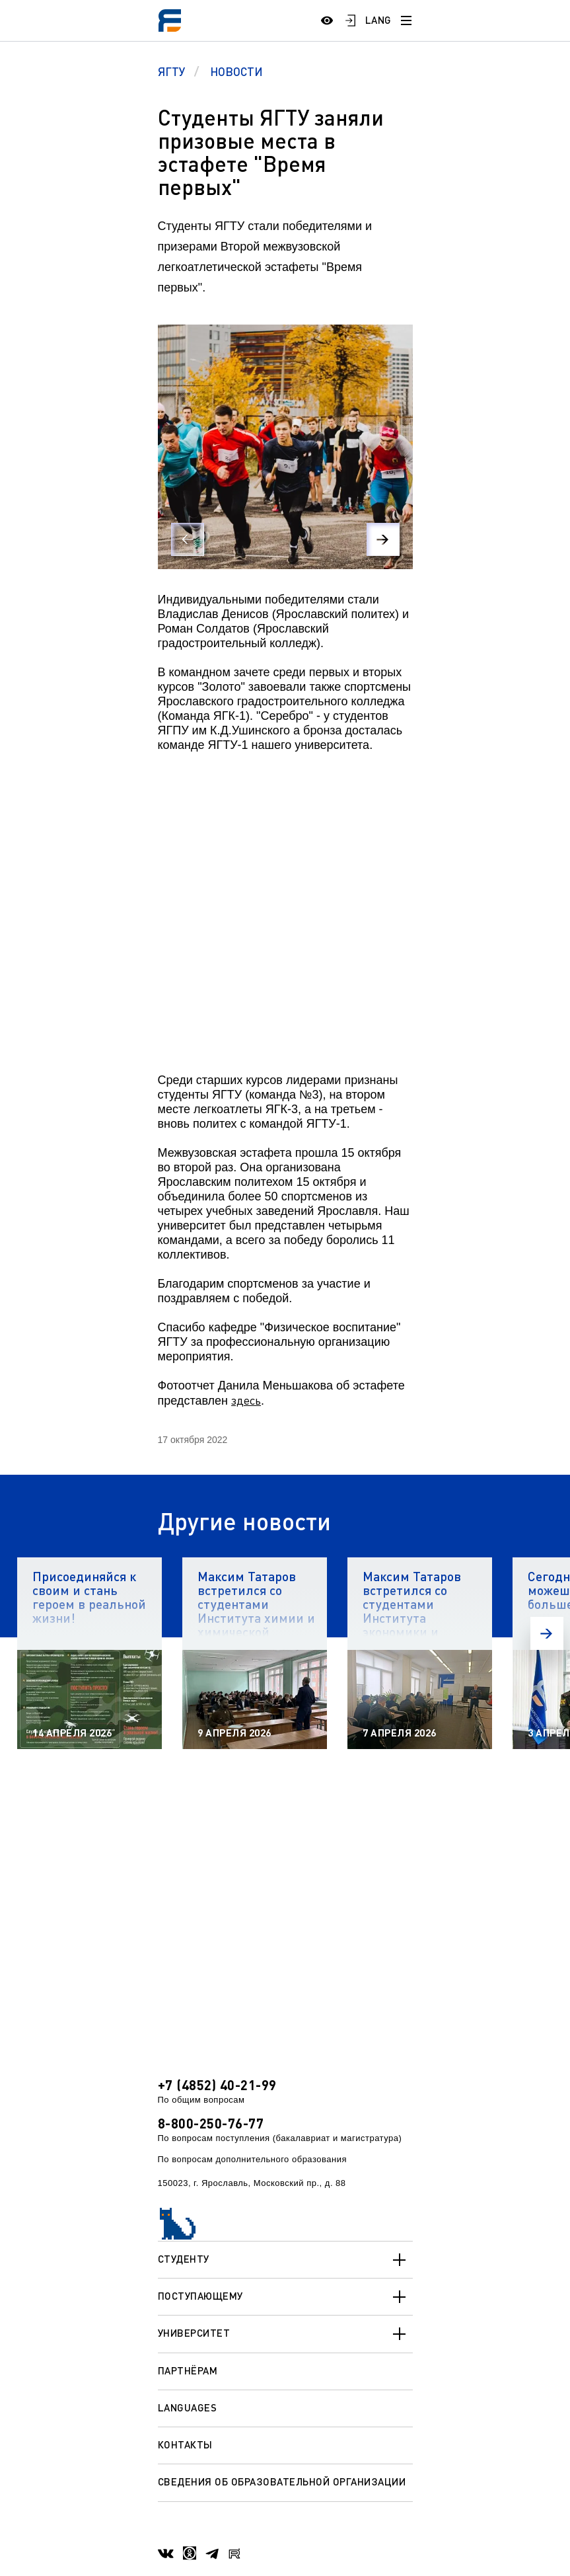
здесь (246, 1400)
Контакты (185, 2444)
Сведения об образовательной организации (282, 2481)
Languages (187, 2407)
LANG (378, 20)
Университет (285, 2334)
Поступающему (285, 2297)
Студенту (285, 2260)
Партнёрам (188, 2370)
